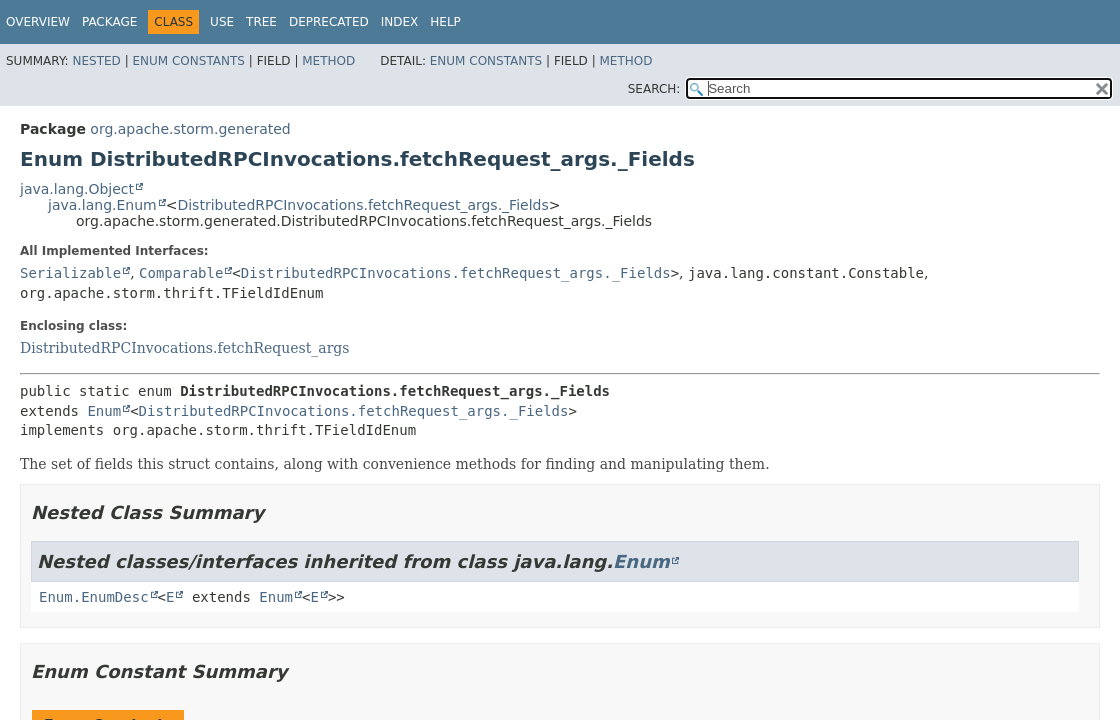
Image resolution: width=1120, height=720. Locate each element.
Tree (261, 22)
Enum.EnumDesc (94, 597)
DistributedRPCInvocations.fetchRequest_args (185, 348)
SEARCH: (654, 89)
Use (222, 22)
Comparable (181, 273)
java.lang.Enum (102, 205)
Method (328, 61)
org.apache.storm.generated (190, 129)
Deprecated (329, 22)
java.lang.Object (77, 189)
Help (445, 22)
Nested (96, 61)
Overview (38, 22)
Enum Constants (188, 61)
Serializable (70, 273)
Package (109, 22)
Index (400, 22)
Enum (104, 411)
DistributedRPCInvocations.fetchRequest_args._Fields (362, 205)
